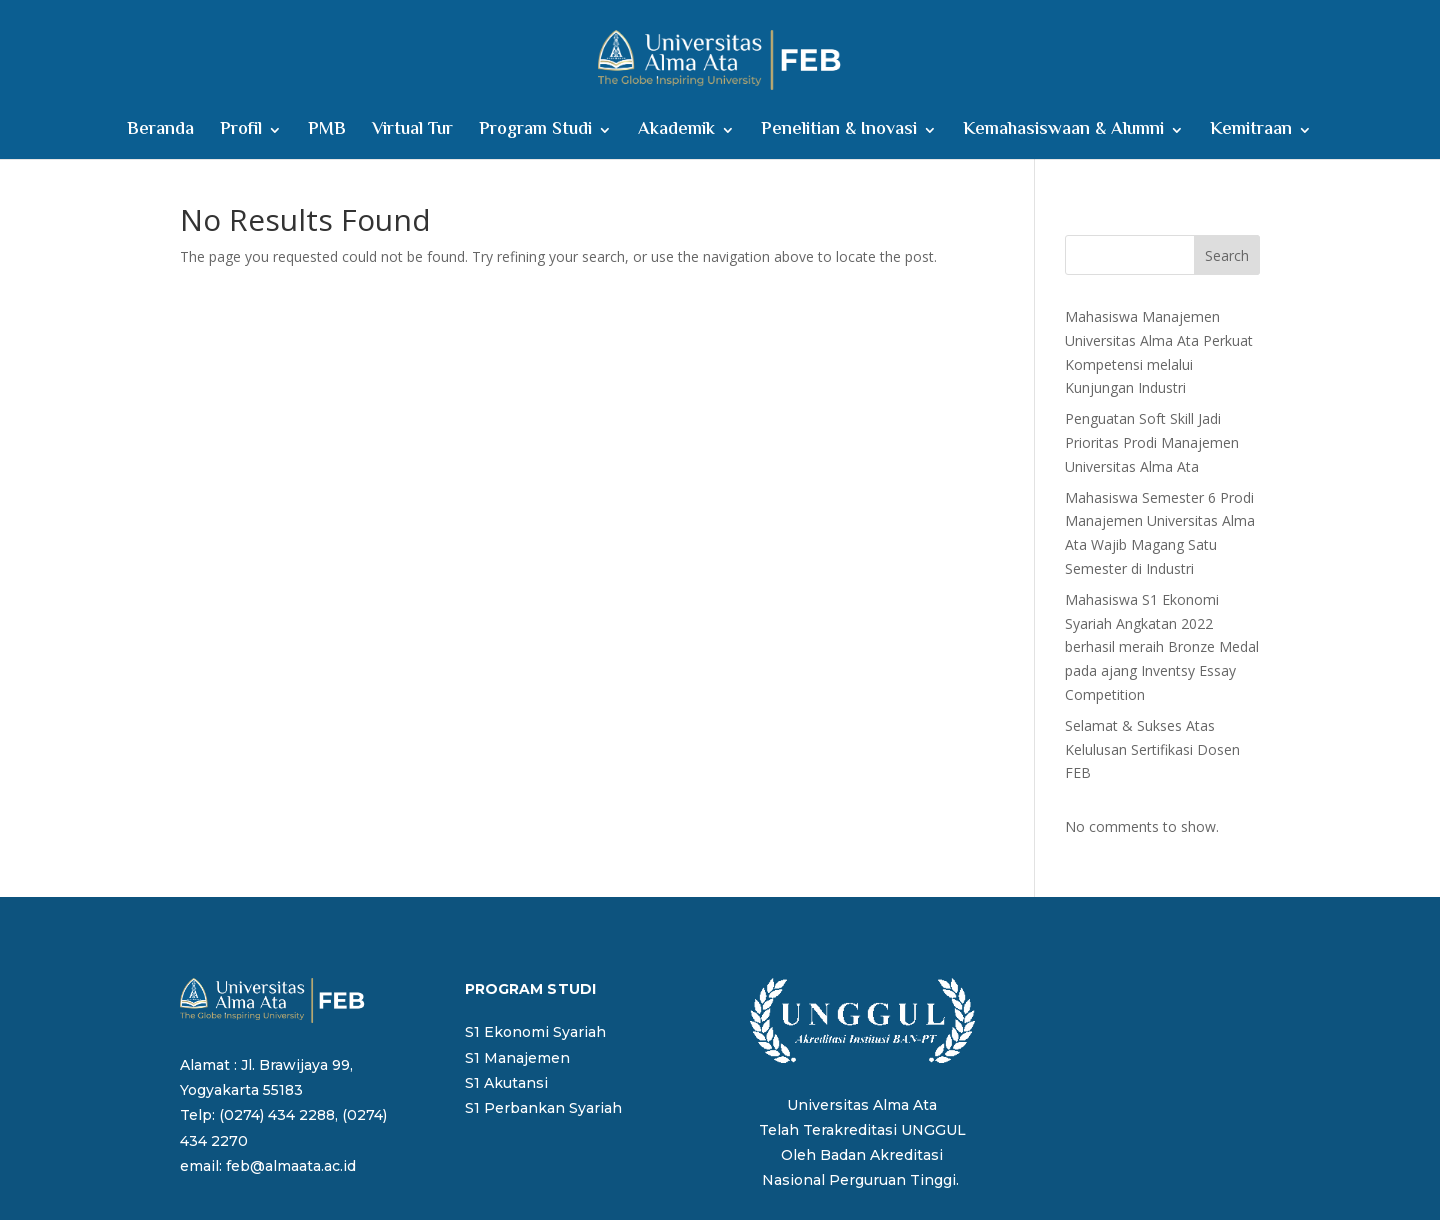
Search (1227, 255)
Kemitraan (1251, 133)
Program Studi (535, 133)
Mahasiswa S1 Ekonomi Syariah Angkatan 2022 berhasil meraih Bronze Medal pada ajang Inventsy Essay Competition (1162, 647)
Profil (241, 133)
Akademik (676, 133)
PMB (327, 133)
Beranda (160, 133)
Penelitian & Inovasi (839, 133)
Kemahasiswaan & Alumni (1063, 133)
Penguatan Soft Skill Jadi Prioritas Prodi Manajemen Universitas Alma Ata (1152, 442)
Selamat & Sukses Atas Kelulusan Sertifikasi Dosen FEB (1152, 749)
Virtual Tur (412, 133)
